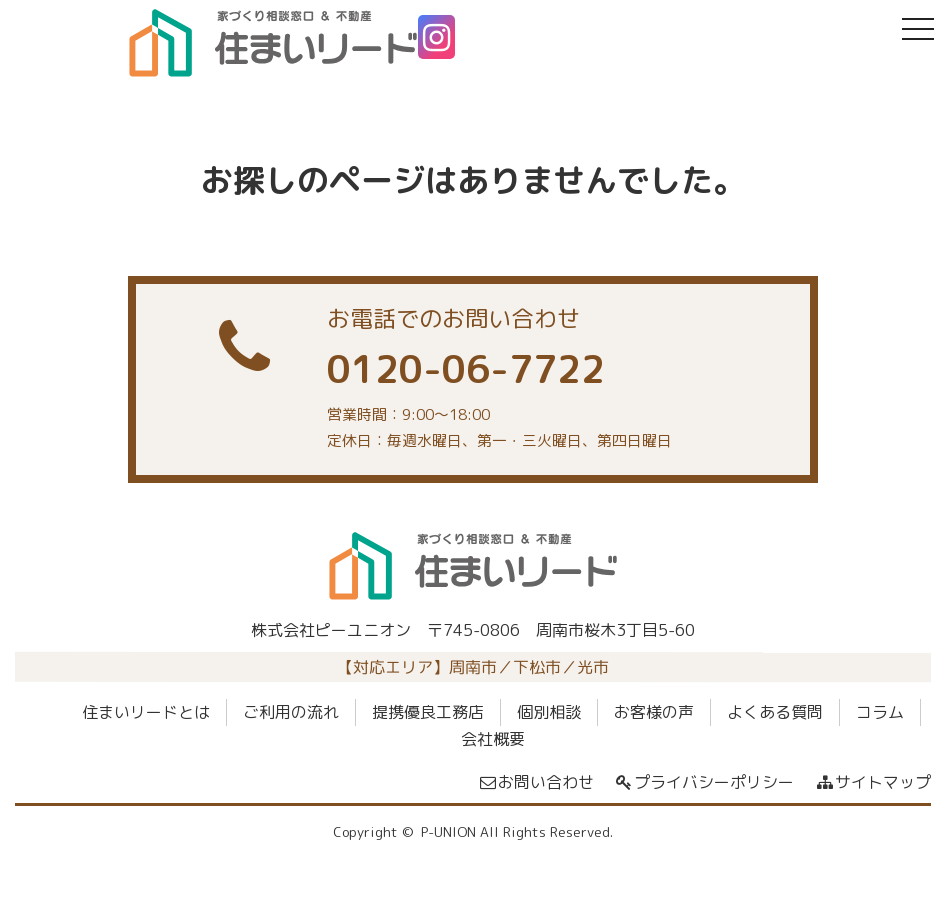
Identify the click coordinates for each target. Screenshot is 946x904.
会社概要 (493, 739)
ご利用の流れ (291, 712)
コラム (880, 712)
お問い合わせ (535, 782)
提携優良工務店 (428, 712)
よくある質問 (775, 712)
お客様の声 (654, 712)
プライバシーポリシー (704, 782)
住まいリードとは (146, 712)
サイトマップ (872, 782)
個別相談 (549, 712)
